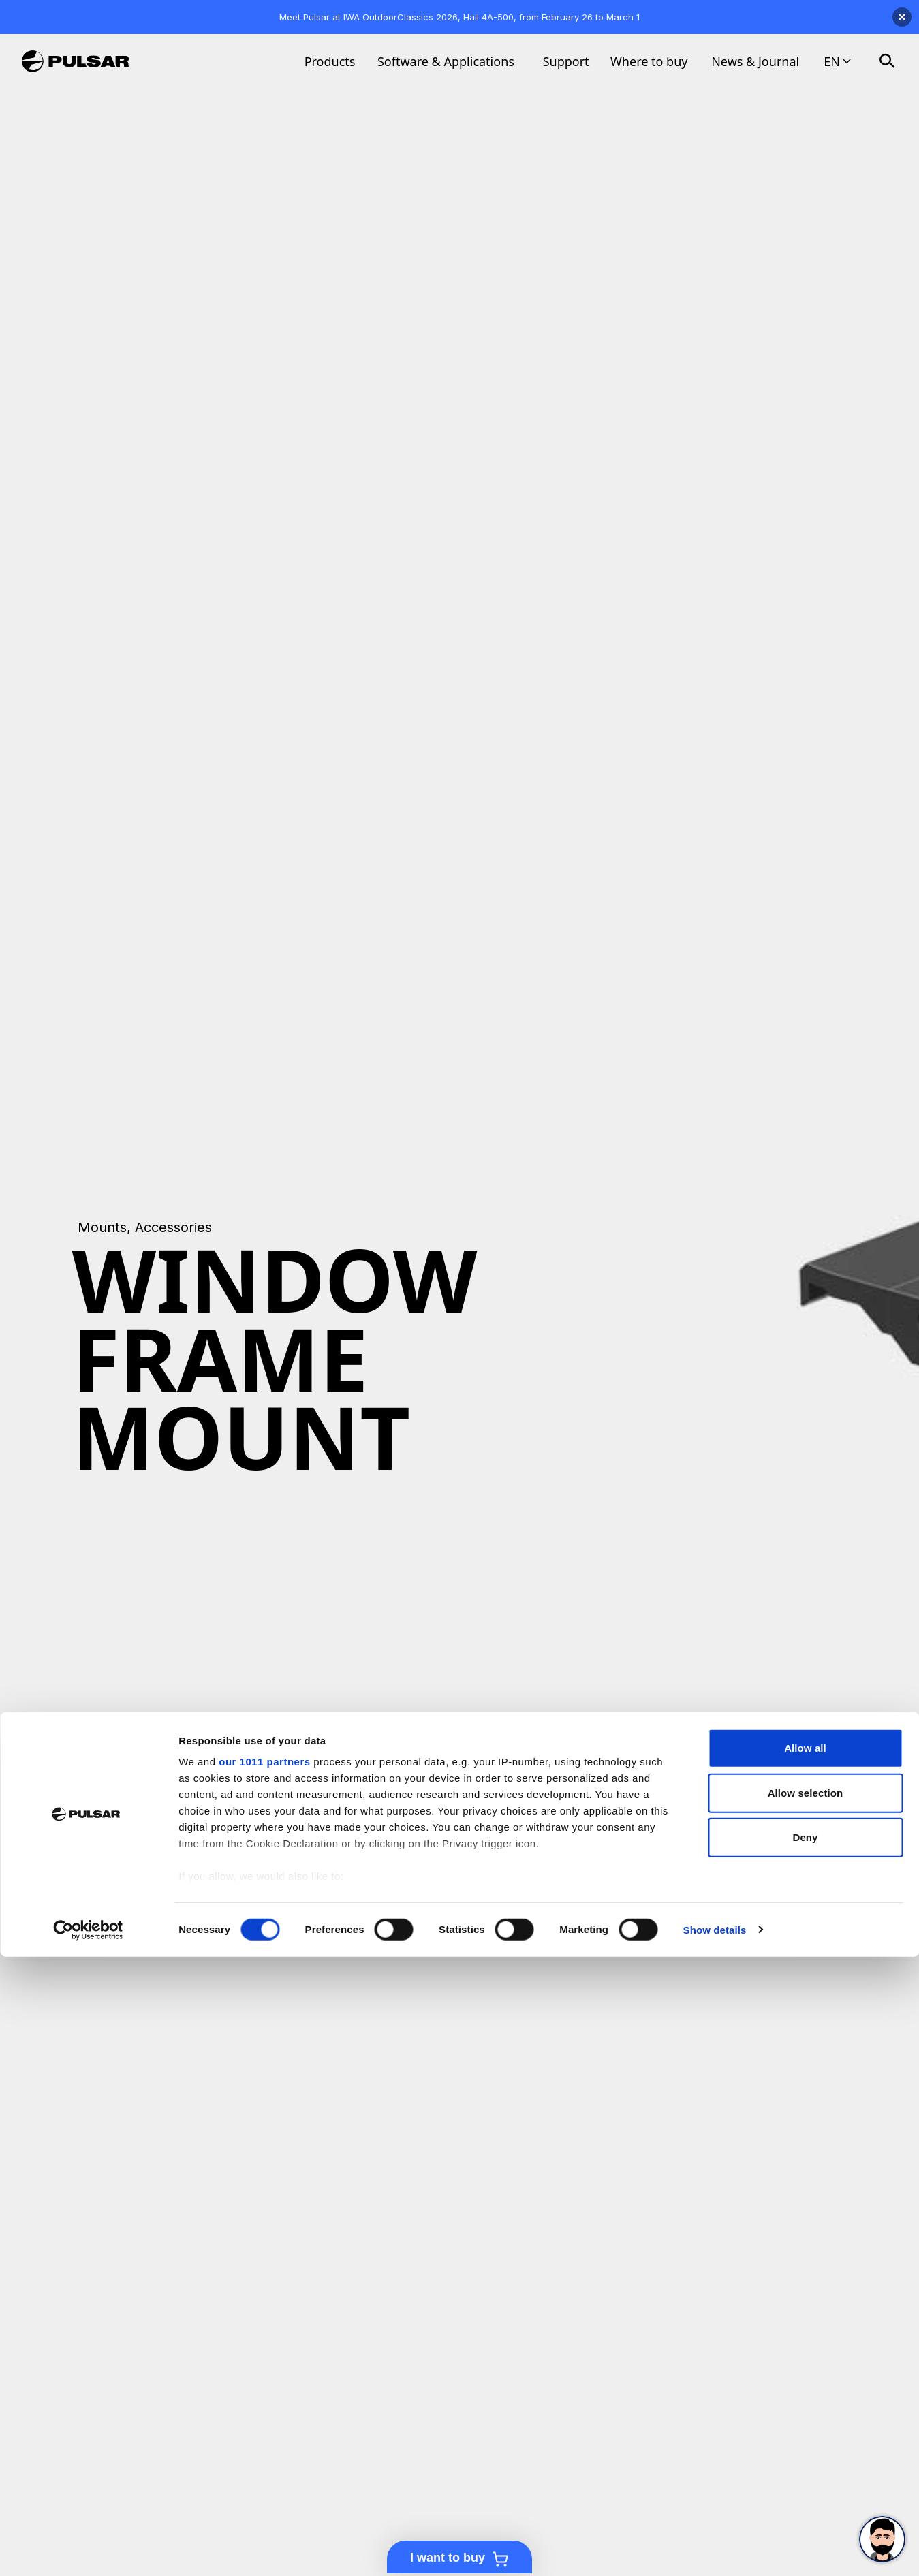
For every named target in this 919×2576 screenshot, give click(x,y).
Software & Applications (445, 61)
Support (566, 61)
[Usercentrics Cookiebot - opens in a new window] (88, 2549)
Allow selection (805, 2412)
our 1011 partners (264, 2381)
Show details (715, 2549)
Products (330, 61)
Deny (804, 2457)
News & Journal (755, 61)
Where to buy (648, 61)
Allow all (805, 2368)
